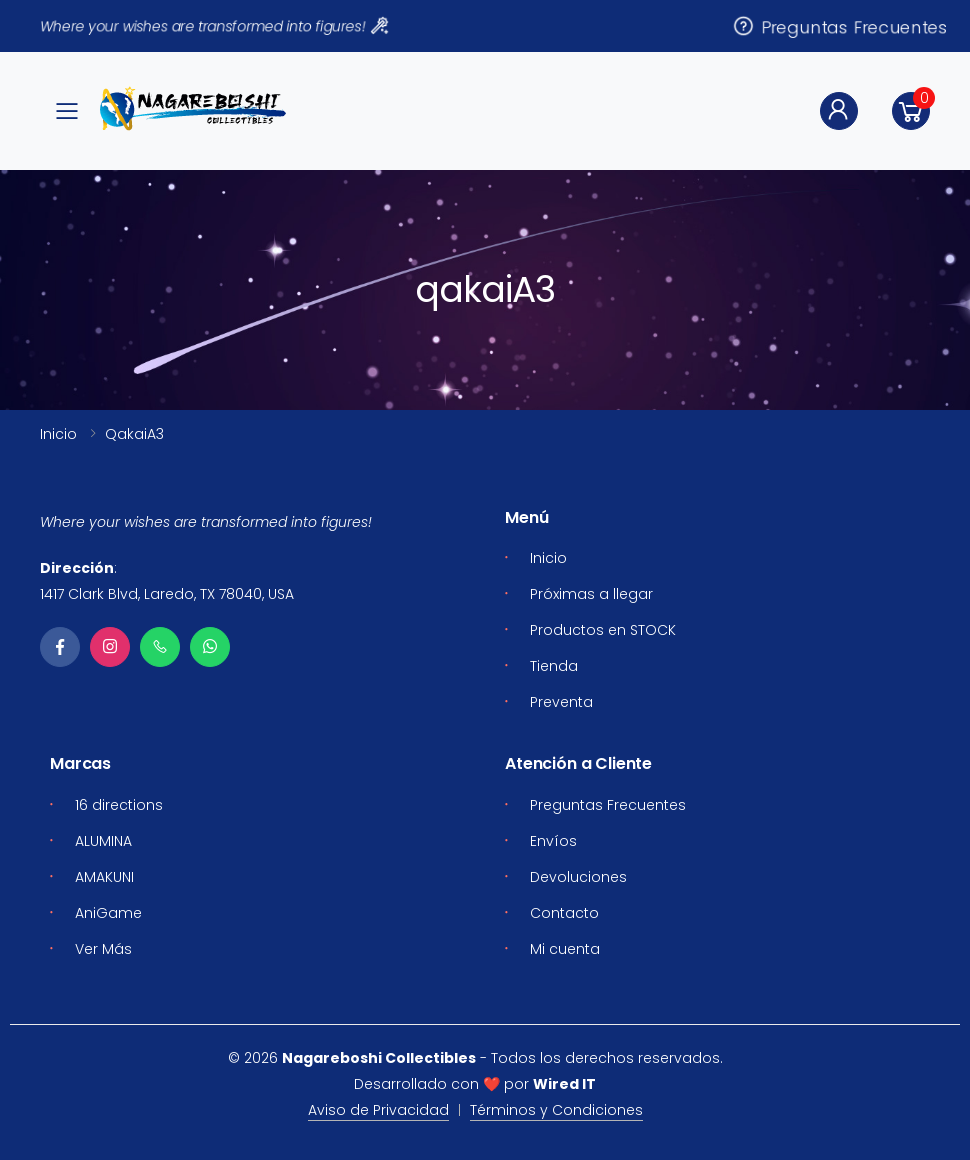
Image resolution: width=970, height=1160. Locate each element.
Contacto (564, 913)
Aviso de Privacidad (378, 1110)
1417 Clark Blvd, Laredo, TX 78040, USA (167, 594)
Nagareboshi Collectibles (379, 1058)
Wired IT (564, 1084)
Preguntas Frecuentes (839, 25)
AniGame (108, 913)
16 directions (119, 805)
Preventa (561, 702)
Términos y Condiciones (556, 1110)
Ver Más (103, 949)
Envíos (553, 841)
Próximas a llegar (591, 594)
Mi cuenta (565, 949)
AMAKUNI (104, 877)
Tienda (554, 666)
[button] (911, 111)
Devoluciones (578, 877)
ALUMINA (103, 841)
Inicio (58, 434)
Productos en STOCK (603, 630)
